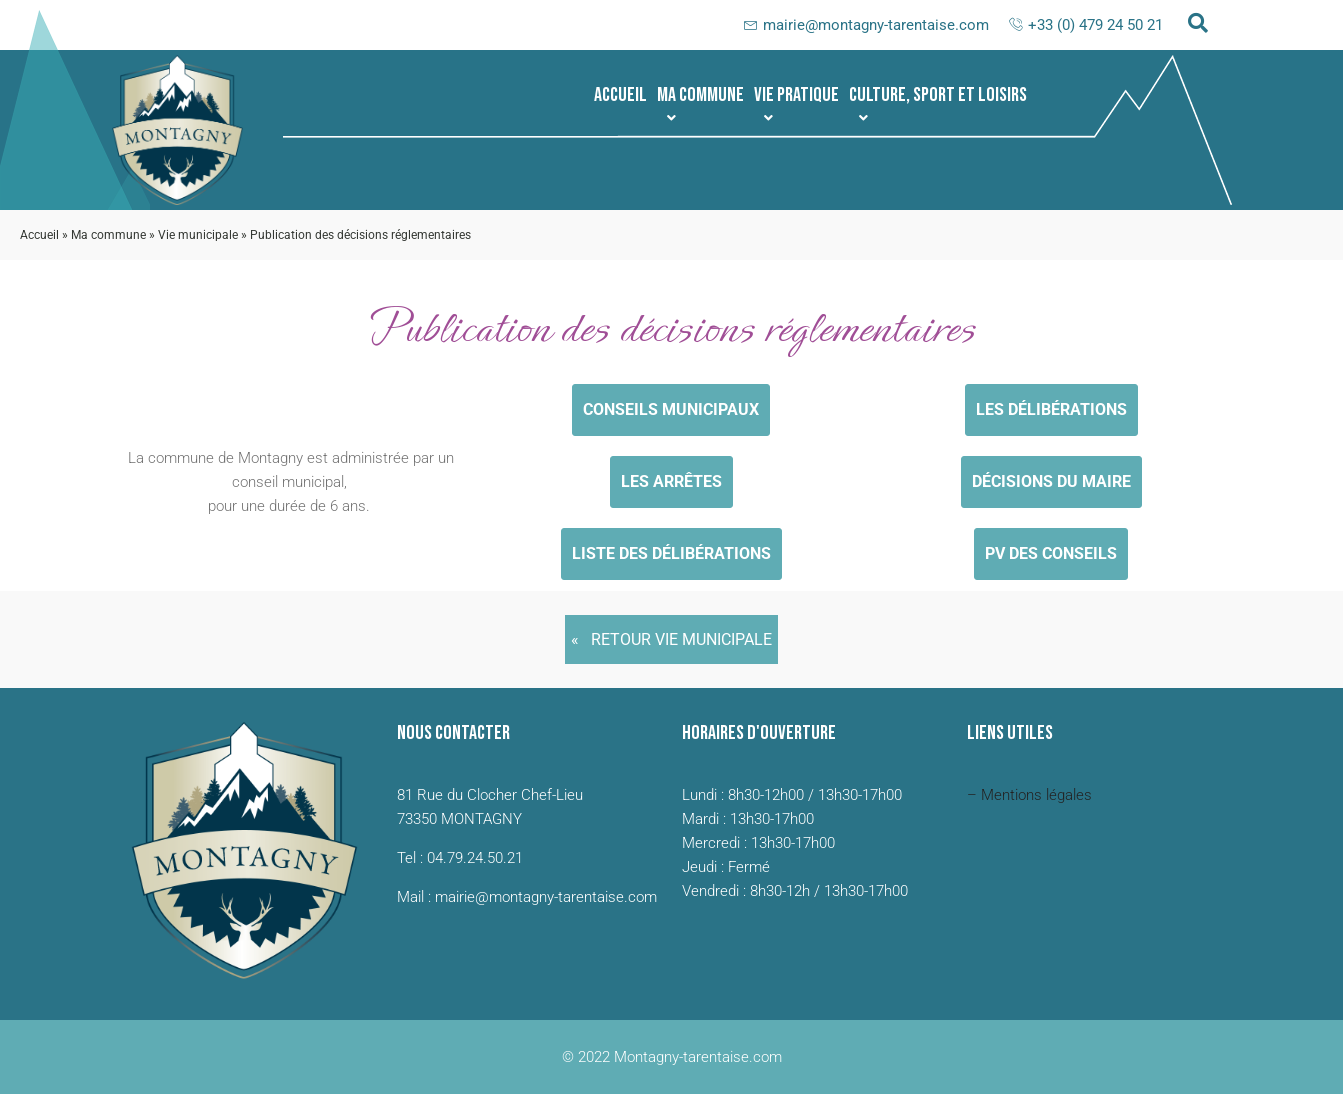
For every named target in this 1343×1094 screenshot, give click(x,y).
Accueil (620, 95)
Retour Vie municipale (681, 639)
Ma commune (700, 104)
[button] (700, 95)
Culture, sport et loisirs (938, 104)
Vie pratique (796, 104)
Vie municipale (198, 235)
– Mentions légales (1029, 795)
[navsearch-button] (1198, 25)
